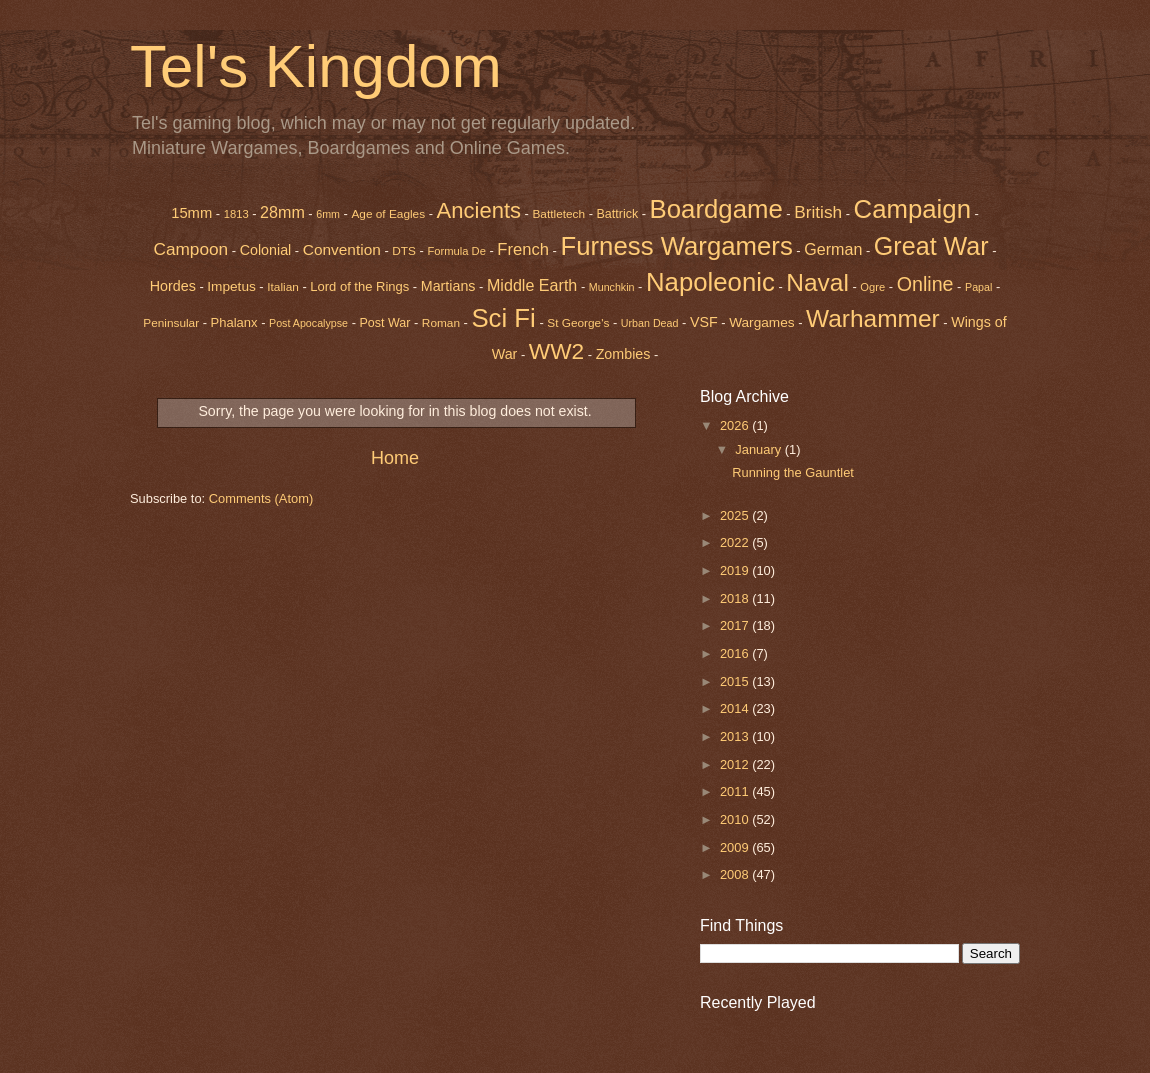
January (759, 449)
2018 (736, 598)
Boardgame (716, 209)
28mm (282, 212)
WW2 (556, 351)
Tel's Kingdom (316, 66)
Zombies (623, 354)
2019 (736, 570)
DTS (404, 251)
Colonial (266, 250)
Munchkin (612, 287)
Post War (385, 323)
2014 (736, 708)
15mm (191, 213)
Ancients (479, 210)
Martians (448, 286)
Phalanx (234, 322)
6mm (328, 214)
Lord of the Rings (359, 286)
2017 (736, 625)
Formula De (456, 251)
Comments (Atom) (261, 498)
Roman (441, 323)
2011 (736, 791)
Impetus (231, 286)
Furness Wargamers (676, 246)
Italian (283, 287)
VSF (704, 322)
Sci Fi (503, 318)
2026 (736, 425)
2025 (736, 515)
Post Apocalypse (308, 323)
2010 (736, 819)
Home (395, 458)
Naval (817, 282)
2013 (736, 736)
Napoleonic (710, 282)
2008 (736, 874)
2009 (736, 847)
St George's (578, 323)
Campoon (190, 249)
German (833, 249)
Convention (342, 249)
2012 (736, 764)
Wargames (761, 322)
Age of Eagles (388, 214)
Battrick (618, 214)
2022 (736, 542)
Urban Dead (650, 323)
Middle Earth (532, 285)
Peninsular (171, 323)
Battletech (558, 214)
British (818, 212)
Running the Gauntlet (793, 472)
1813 (236, 214)
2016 (736, 653)
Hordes (173, 286)
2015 (736, 681)
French (523, 249)
